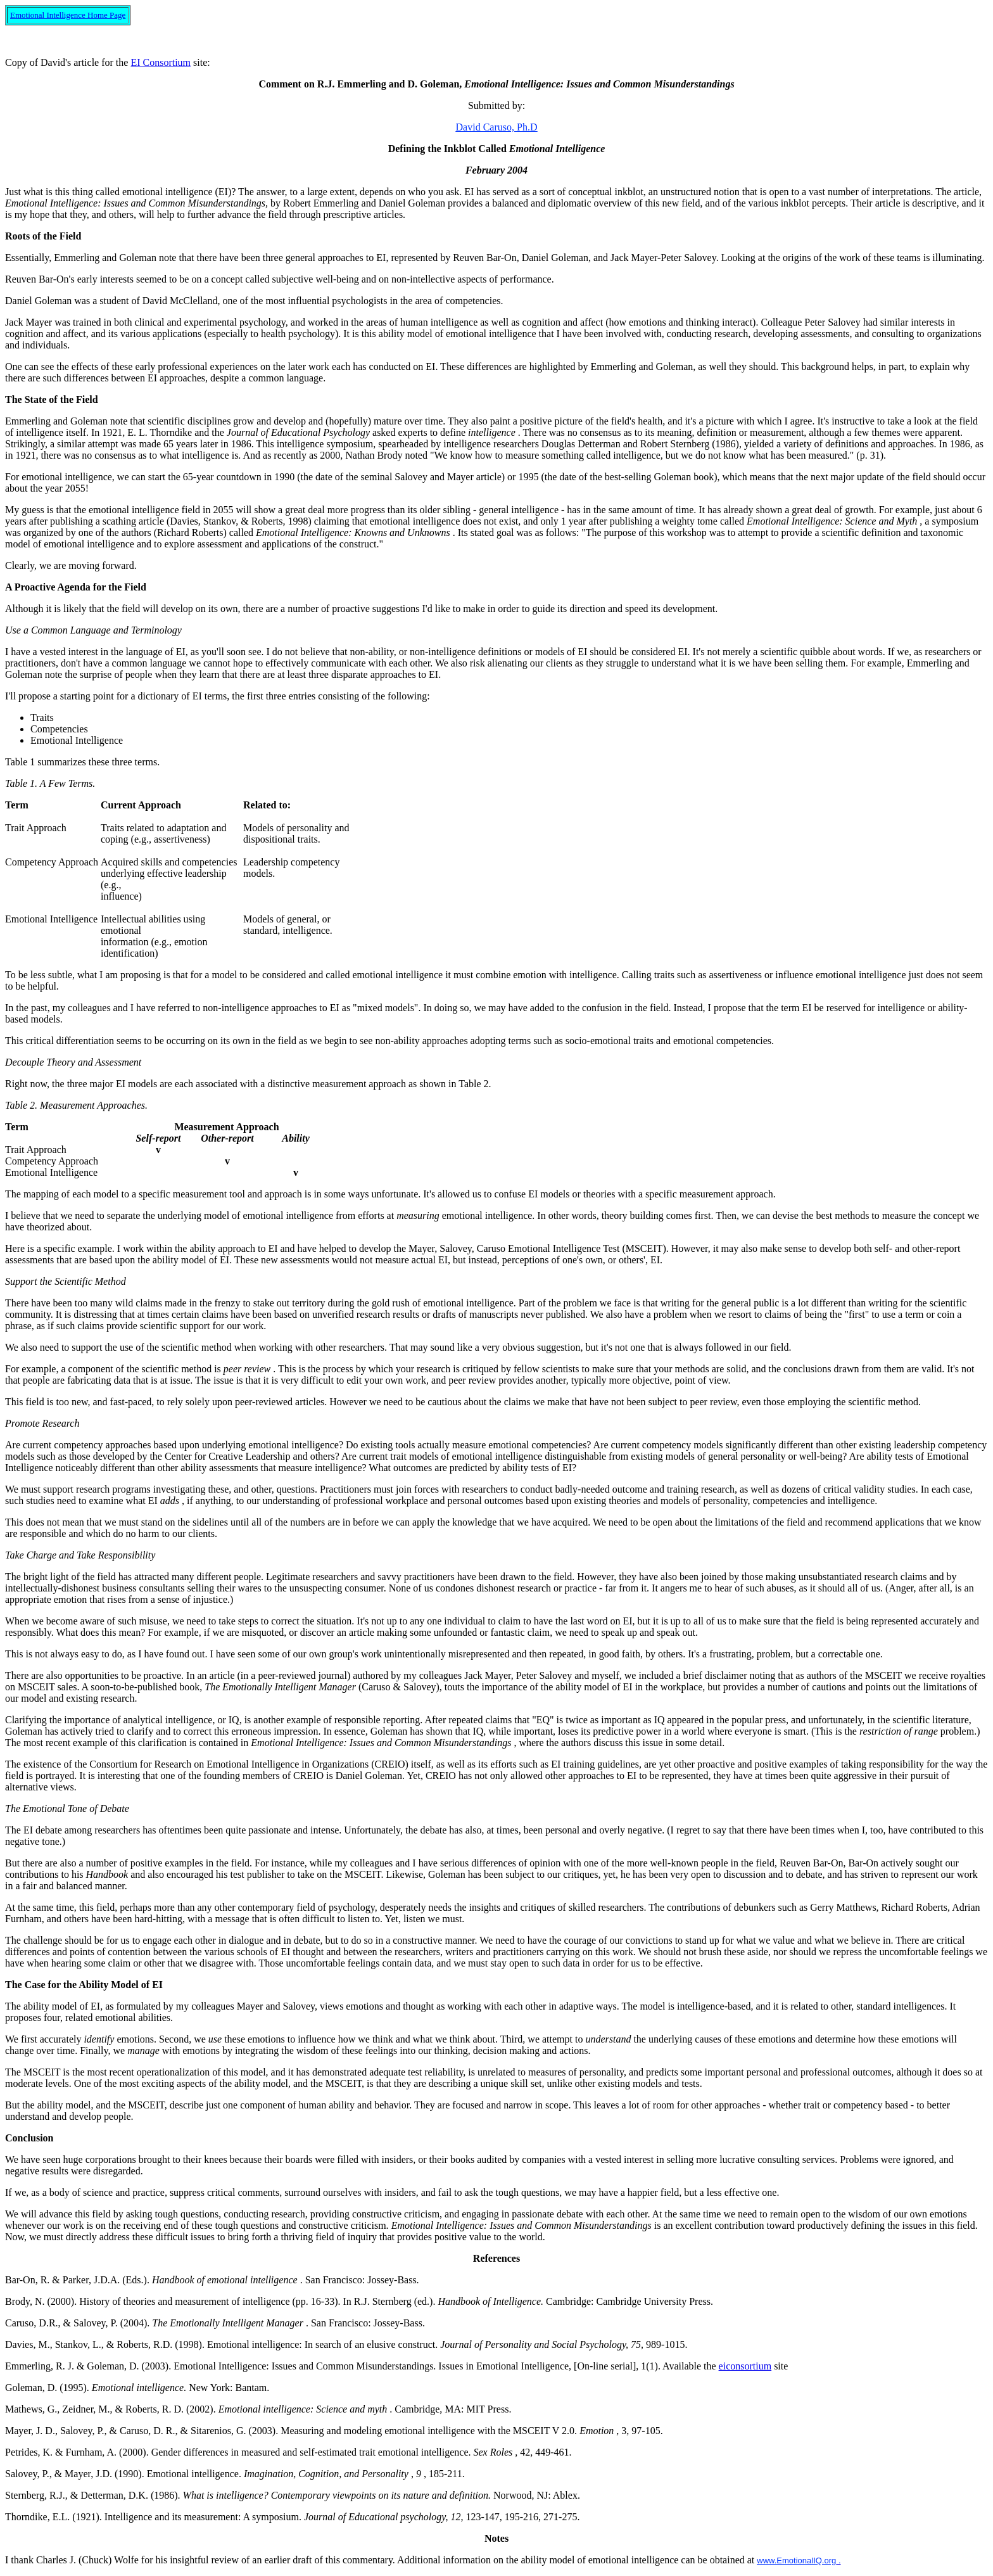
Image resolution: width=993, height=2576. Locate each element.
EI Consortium (160, 62)
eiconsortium (745, 2366)
